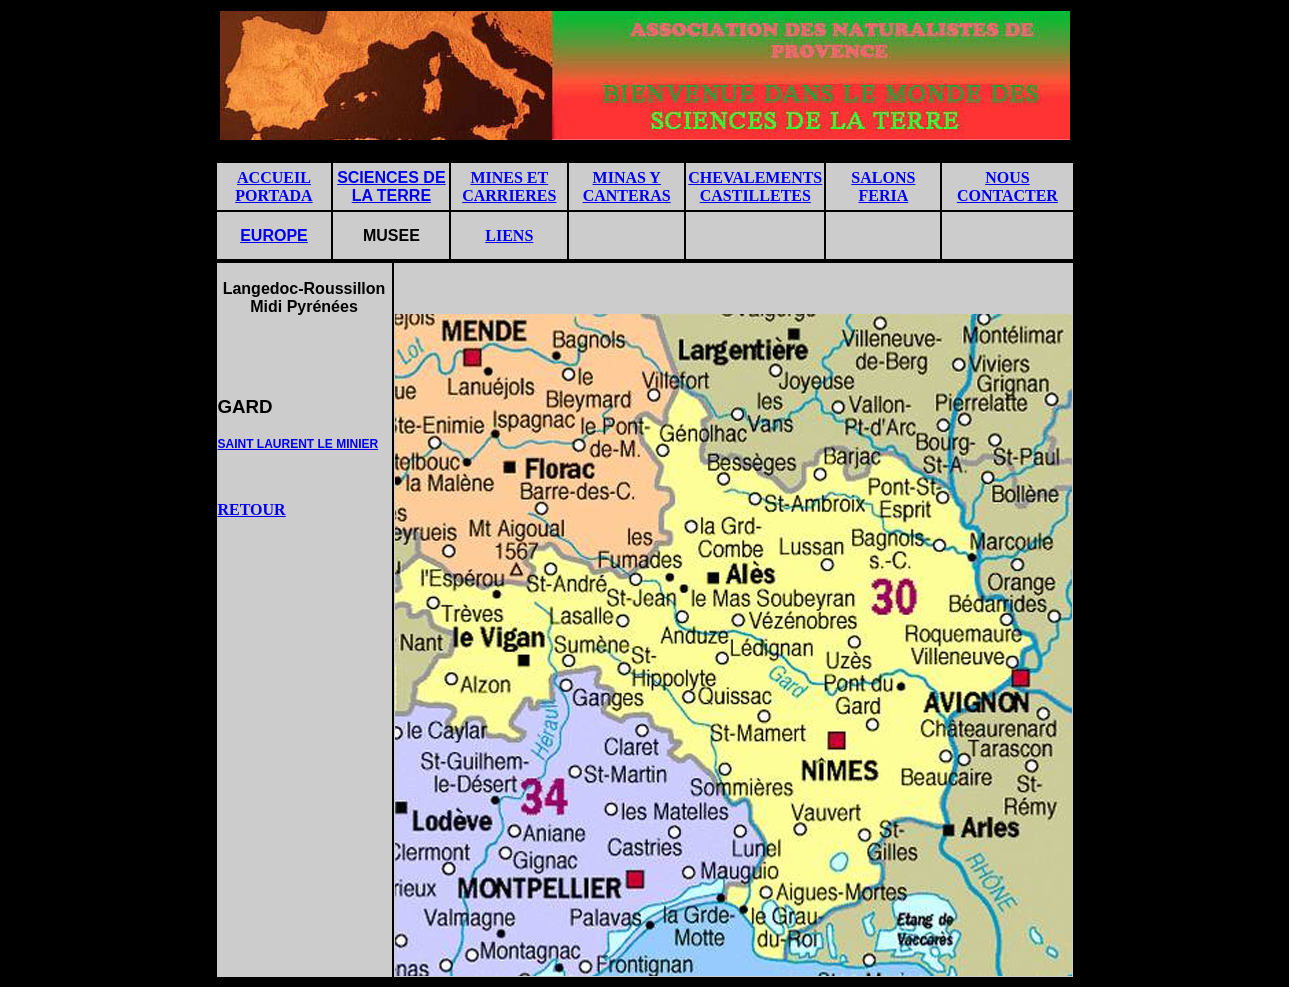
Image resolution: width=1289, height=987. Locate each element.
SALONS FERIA (883, 186)
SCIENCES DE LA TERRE (391, 186)
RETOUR (252, 509)
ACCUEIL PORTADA (273, 186)
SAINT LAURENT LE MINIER (298, 444)
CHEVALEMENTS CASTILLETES (755, 186)
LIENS (509, 235)
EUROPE (274, 235)
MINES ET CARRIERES (509, 186)
